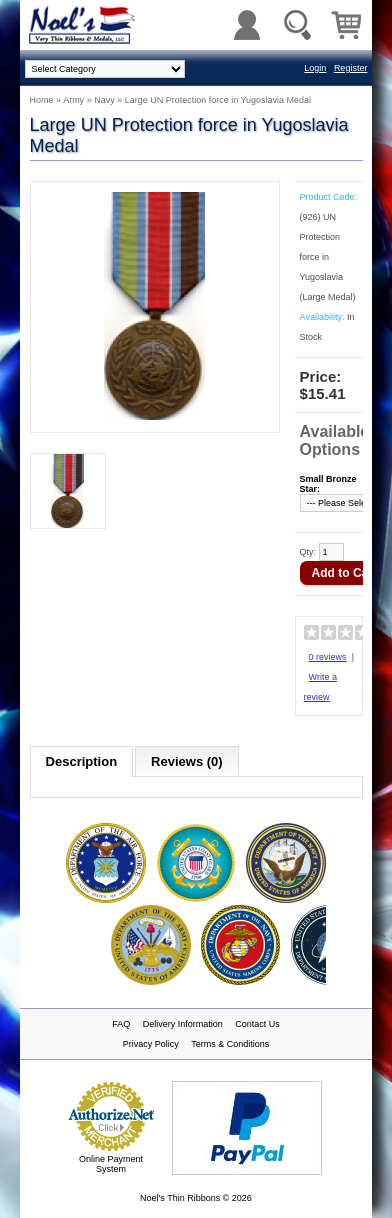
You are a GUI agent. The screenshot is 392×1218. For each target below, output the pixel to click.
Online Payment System (111, 1164)
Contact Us (257, 1024)
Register (351, 68)
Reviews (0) (187, 761)
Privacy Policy (151, 1044)
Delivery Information (183, 1024)
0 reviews (328, 657)
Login (315, 68)
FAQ (121, 1024)
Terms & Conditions (230, 1044)
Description (82, 761)
